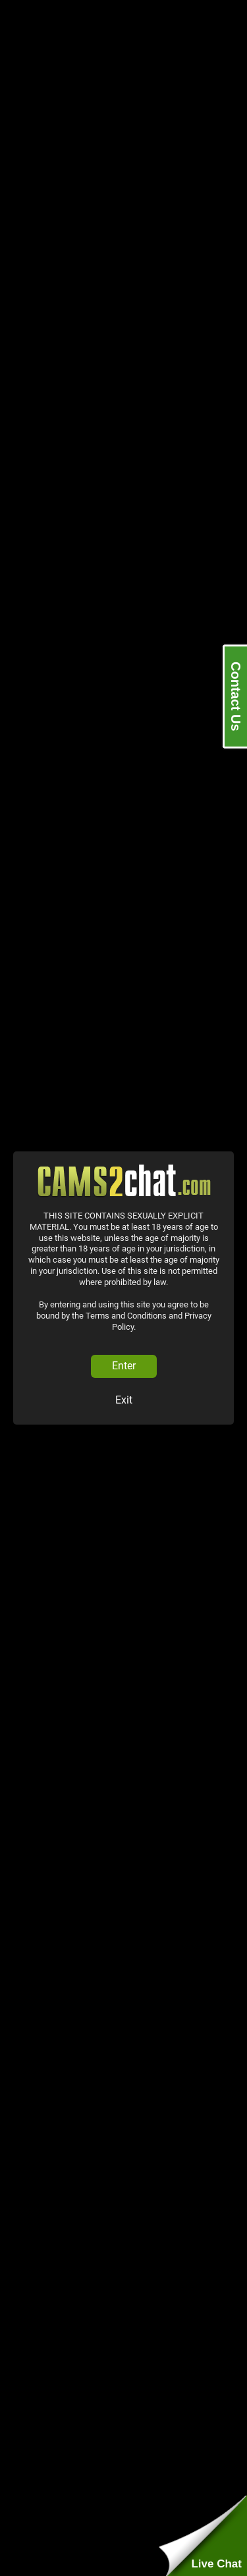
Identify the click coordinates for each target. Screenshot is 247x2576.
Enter (124, 1365)
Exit (123, 1400)
